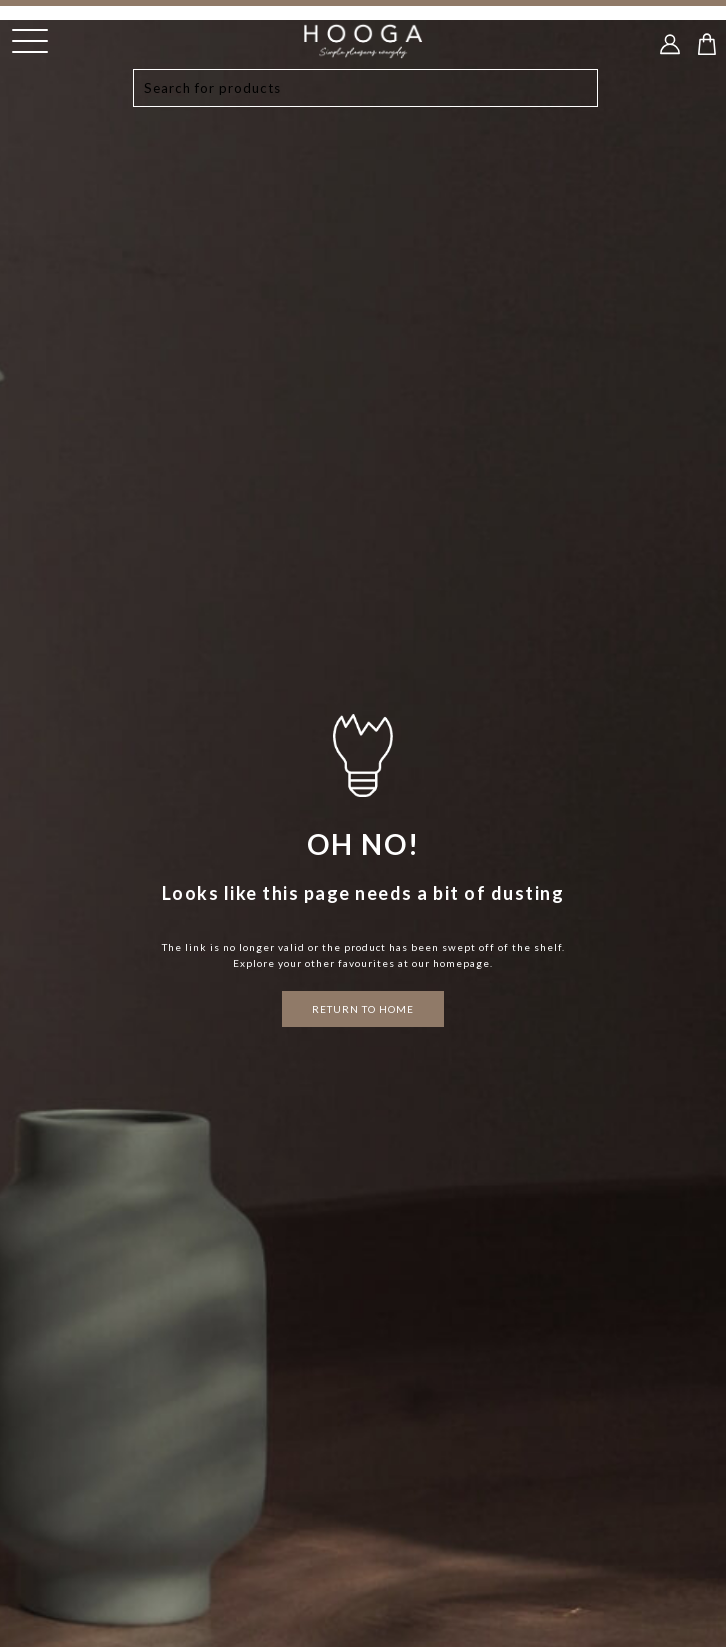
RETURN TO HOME (363, 1009)
